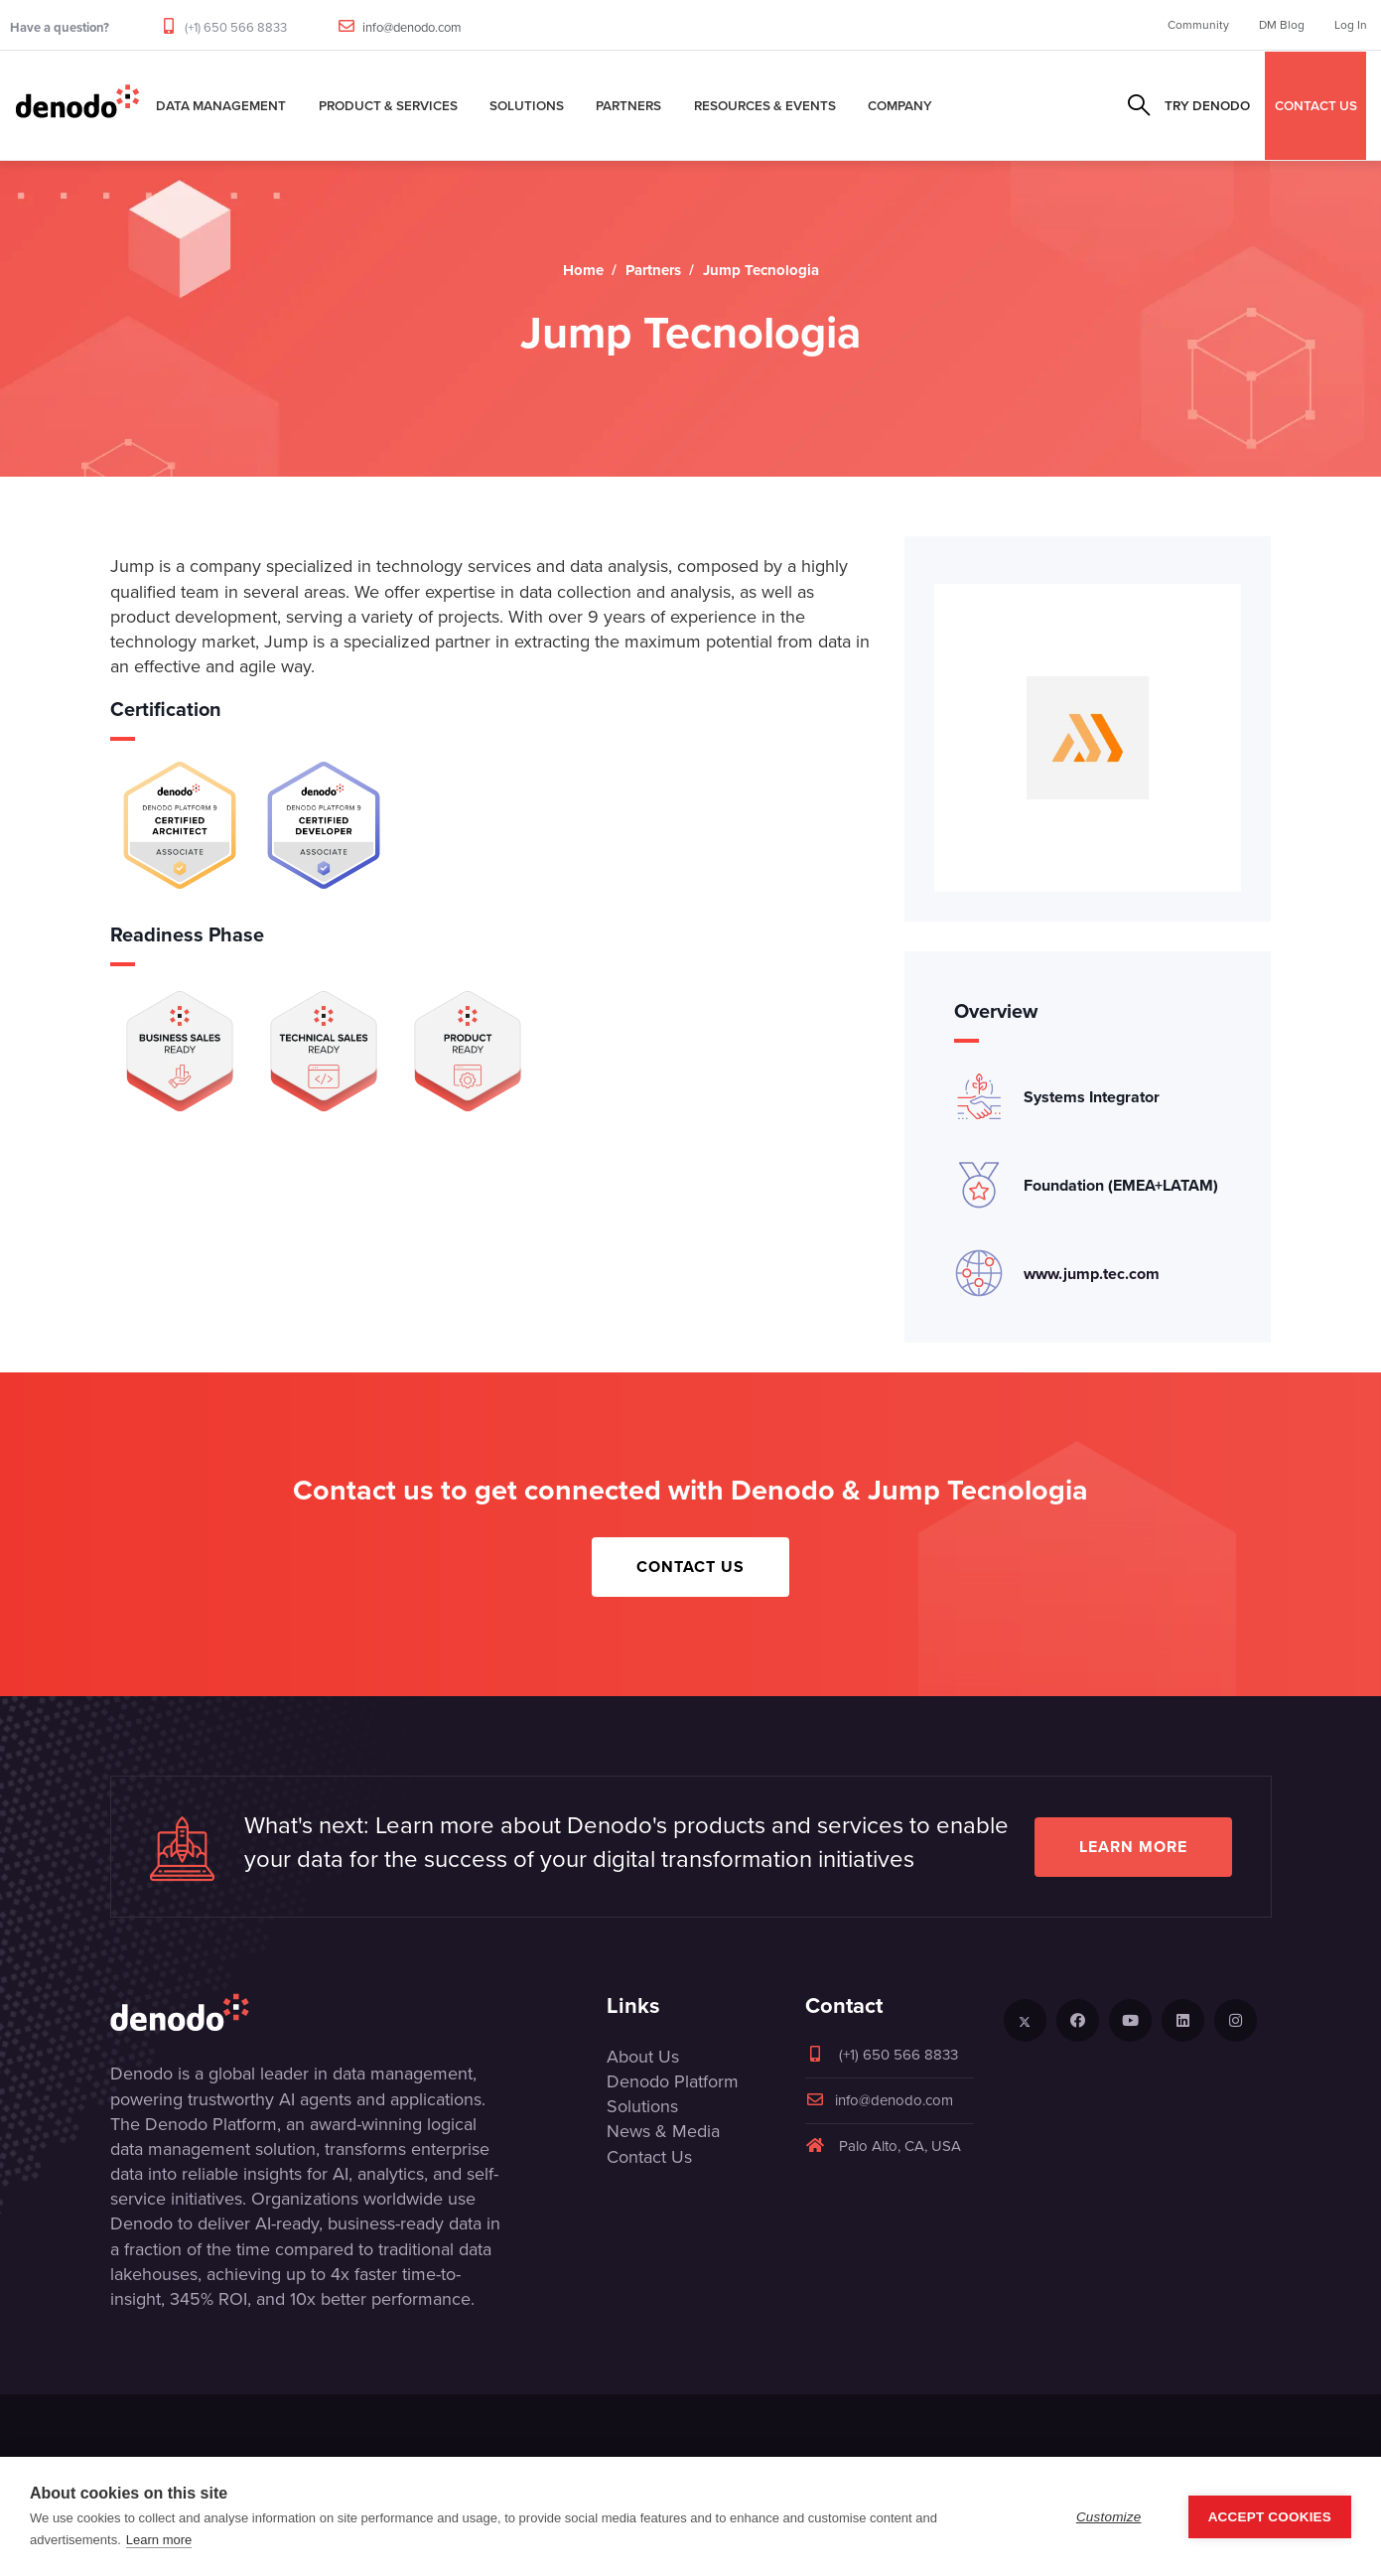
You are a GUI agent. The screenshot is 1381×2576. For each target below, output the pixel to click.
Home (583, 270)
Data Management (221, 105)
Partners (628, 105)
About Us (643, 2057)
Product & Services (388, 105)
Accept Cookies (1269, 2516)
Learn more (1133, 1846)
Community (1198, 25)
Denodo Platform (673, 2081)
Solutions (526, 105)
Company (900, 105)
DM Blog (1282, 25)
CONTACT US (1316, 105)
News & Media (663, 2131)
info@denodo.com (412, 27)
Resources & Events (765, 105)
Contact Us (690, 1566)
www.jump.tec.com (1092, 1273)
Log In (1350, 25)
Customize (1109, 2516)
